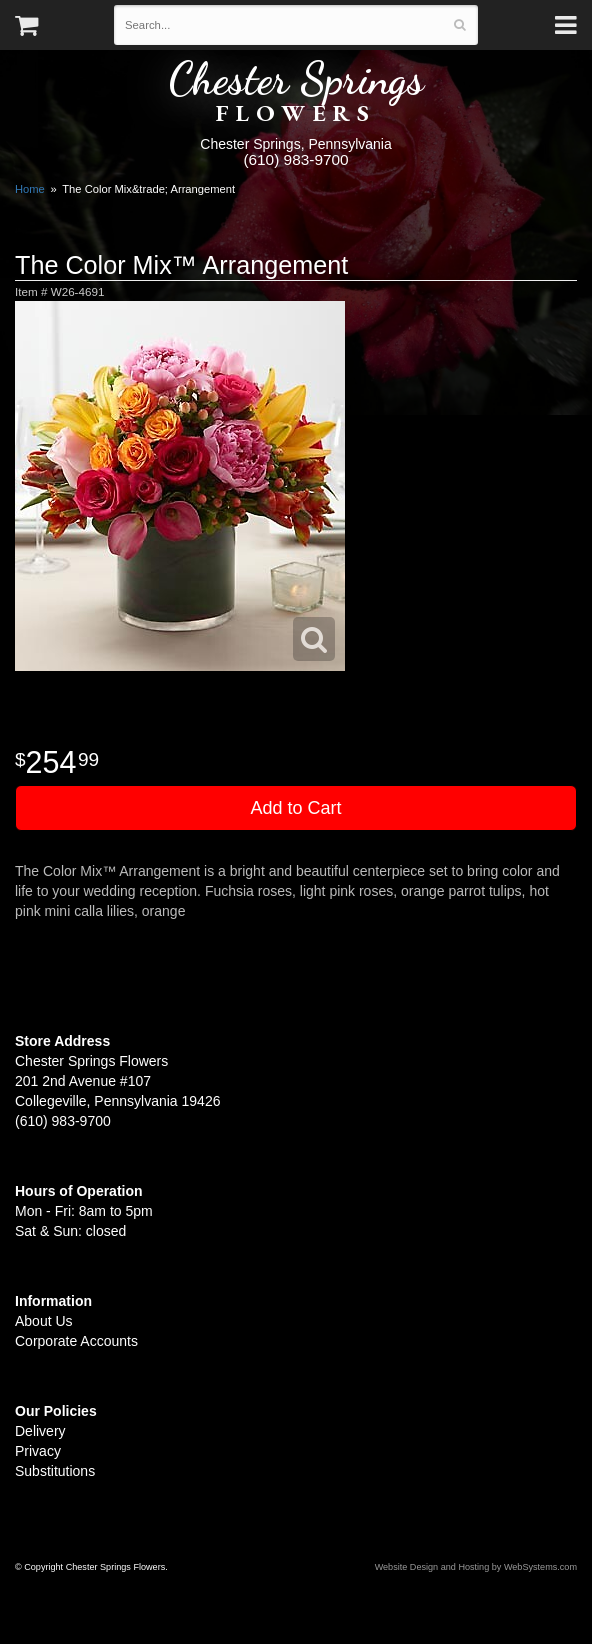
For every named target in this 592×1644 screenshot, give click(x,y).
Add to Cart (295, 808)
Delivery (40, 1431)
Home (30, 189)
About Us (44, 1321)
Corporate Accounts (76, 1341)
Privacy (38, 1451)
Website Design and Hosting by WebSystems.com (476, 1567)
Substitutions (55, 1471)
